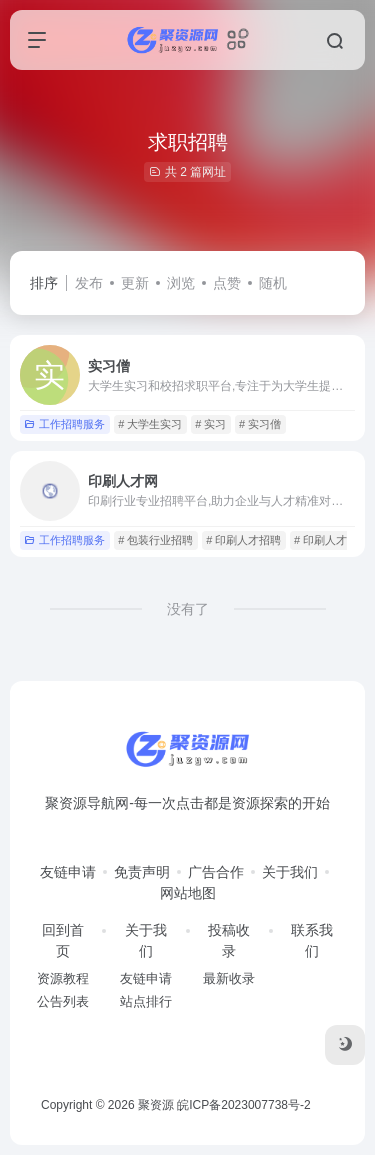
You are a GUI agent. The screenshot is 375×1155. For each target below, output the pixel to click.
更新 (135, 283)
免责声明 (142, 872)
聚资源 (156, 1105)
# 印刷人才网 (326, 540)
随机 (273, 283)
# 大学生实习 (150, 424)
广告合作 (216, 872)
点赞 (227, 283)
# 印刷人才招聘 (243, 540)
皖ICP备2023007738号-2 (243, 1105)
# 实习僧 (260, 424)
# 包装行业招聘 (155, 540)
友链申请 (68, 872)
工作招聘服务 (64, 424)
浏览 (181, 283)
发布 (89, 283)
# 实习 (210, 424)
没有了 (188, 609)
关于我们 (290, 872)
